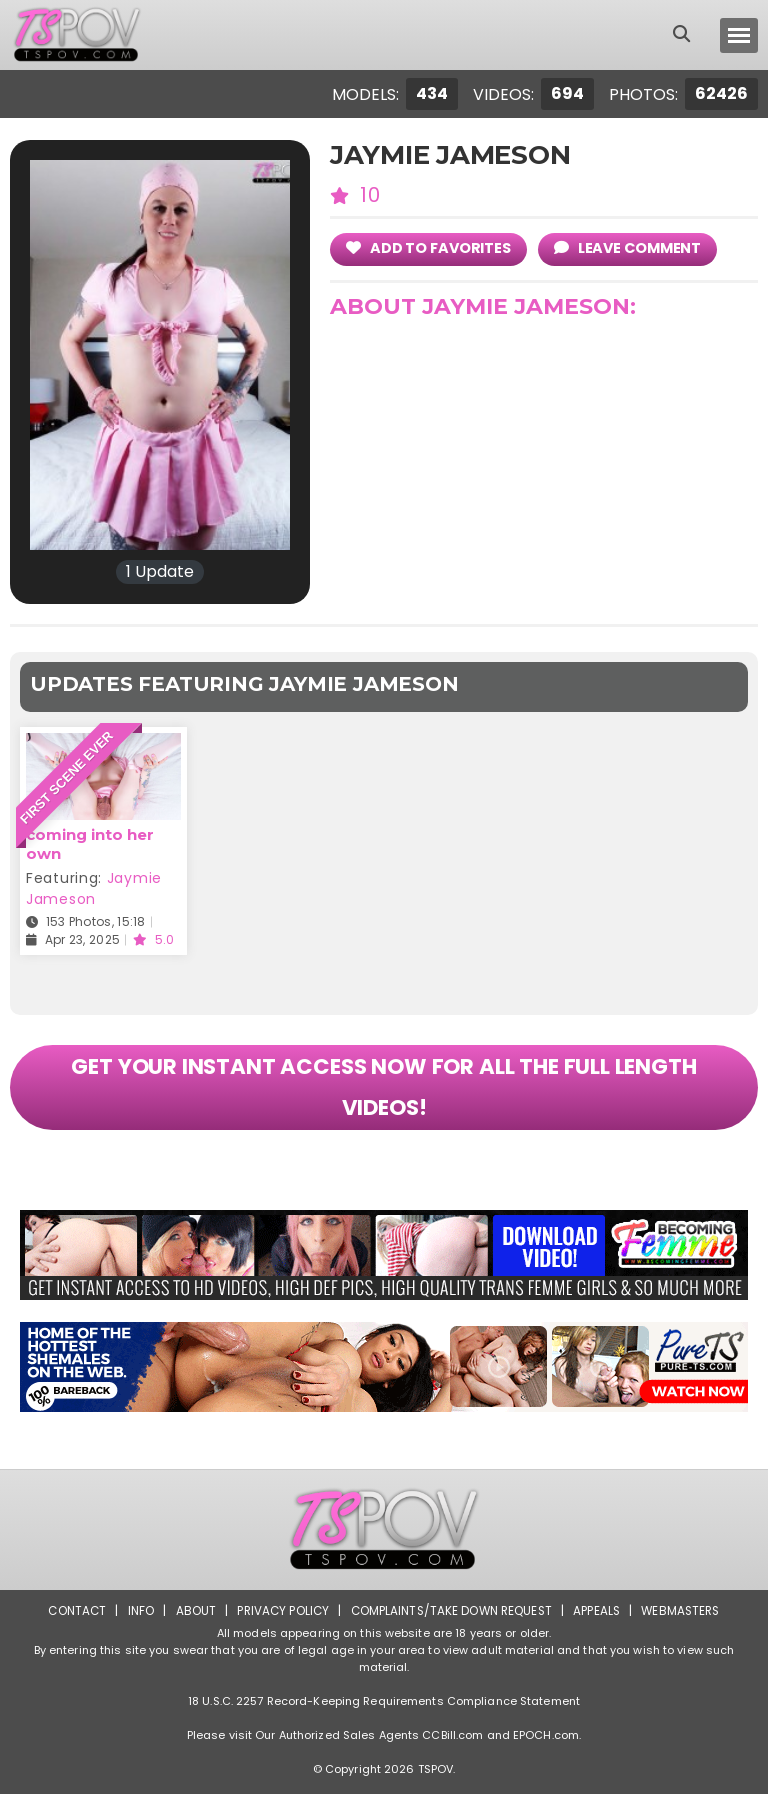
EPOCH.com (546, 1749)
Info (135, 1624)
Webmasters (686, 1624)
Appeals (600, 1624)
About (190, 1624)
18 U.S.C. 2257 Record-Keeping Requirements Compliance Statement (384, 1715)
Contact (71, 1624)
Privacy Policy (279, 1624)
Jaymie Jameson (94, 888)
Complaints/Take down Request (451, 1624)
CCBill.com (452, 1749)
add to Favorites (430, 247)
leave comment (634, 247)
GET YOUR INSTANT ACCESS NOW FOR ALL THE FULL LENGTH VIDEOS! (384, 1095)
